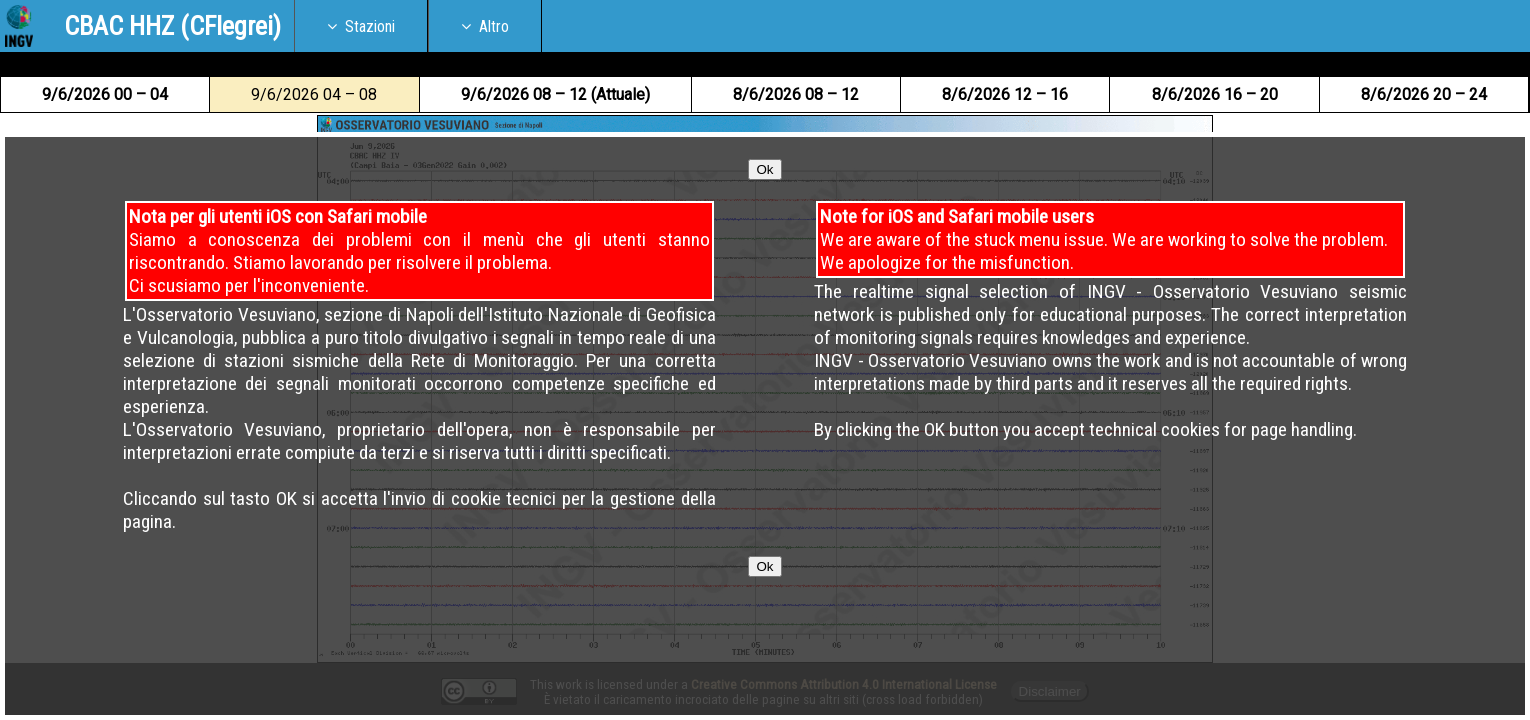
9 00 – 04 (105, 94)
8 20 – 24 (1424, 94)
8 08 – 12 (796, 94)
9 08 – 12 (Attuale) (555, 94)
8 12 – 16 (1005, 94)
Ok (764, 217)
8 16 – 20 (1215, 94)
